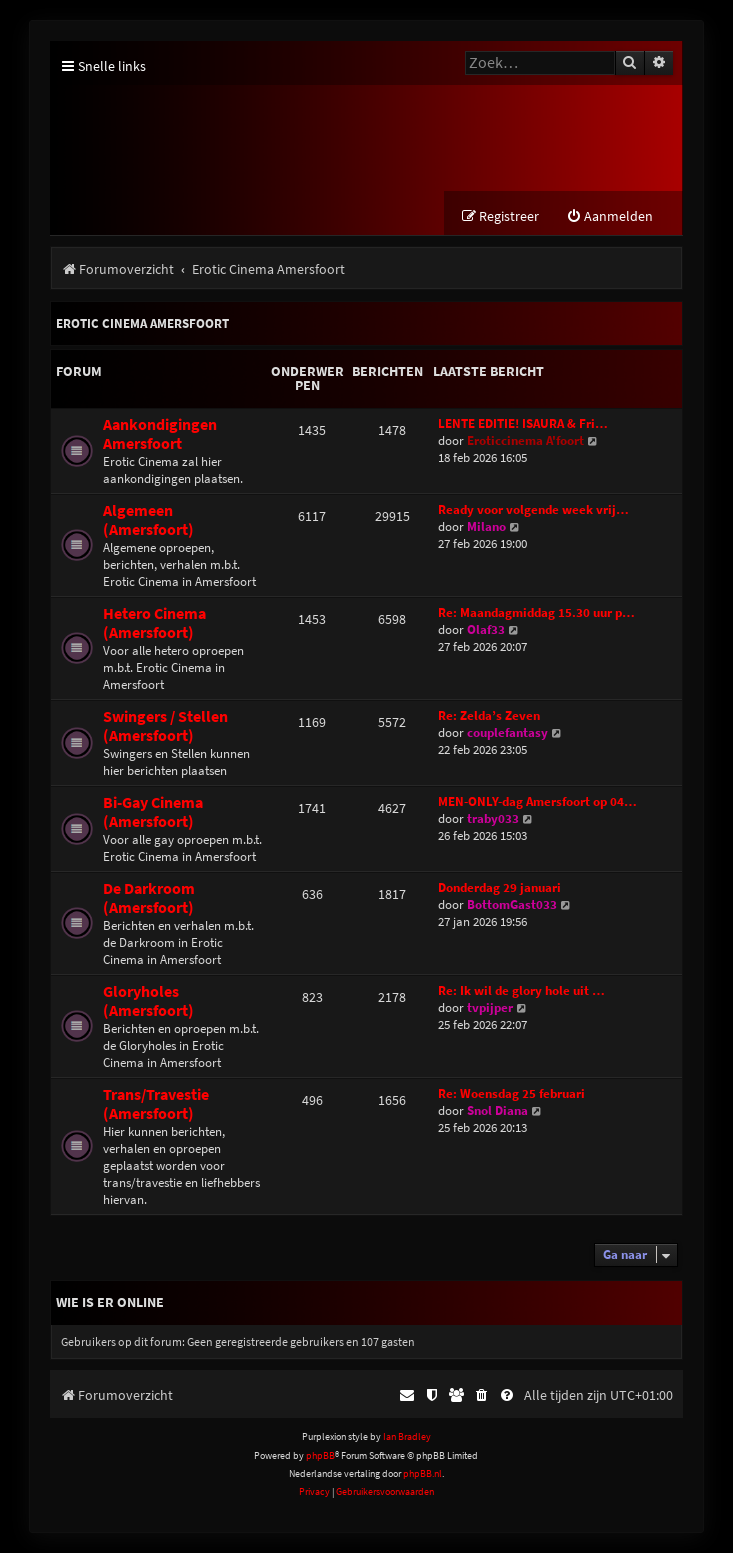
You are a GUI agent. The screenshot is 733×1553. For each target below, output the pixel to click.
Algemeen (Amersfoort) (148, 520)
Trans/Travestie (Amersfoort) (156, 1104)
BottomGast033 (512, 904)
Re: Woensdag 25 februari (511, 1093)
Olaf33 (486, 629)
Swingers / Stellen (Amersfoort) (165, 726)
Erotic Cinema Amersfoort (142, 323)
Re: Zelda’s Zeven (489, 715)
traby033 (493, 818)
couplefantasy (507, 732)
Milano (486, 526)
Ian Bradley (407, 1436)
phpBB (320, 1455)
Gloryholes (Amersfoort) (148, 1001)
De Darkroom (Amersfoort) (149, 898)
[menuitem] (609, 216)
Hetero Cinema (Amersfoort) (154, 623)
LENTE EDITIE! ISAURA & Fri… (523, 423)
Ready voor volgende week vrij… (533, 509)
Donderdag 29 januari (499, 887)
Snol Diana (497, 1110)
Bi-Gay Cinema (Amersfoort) (153, 812)
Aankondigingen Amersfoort (160, 434)
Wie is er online (110, 1302)
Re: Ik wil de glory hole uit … (521, 990)
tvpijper (490, 1007)
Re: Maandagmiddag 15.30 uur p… (536, 612)
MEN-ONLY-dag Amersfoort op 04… (537, 801)
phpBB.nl (422, 1473)
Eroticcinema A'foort (525, 440)
